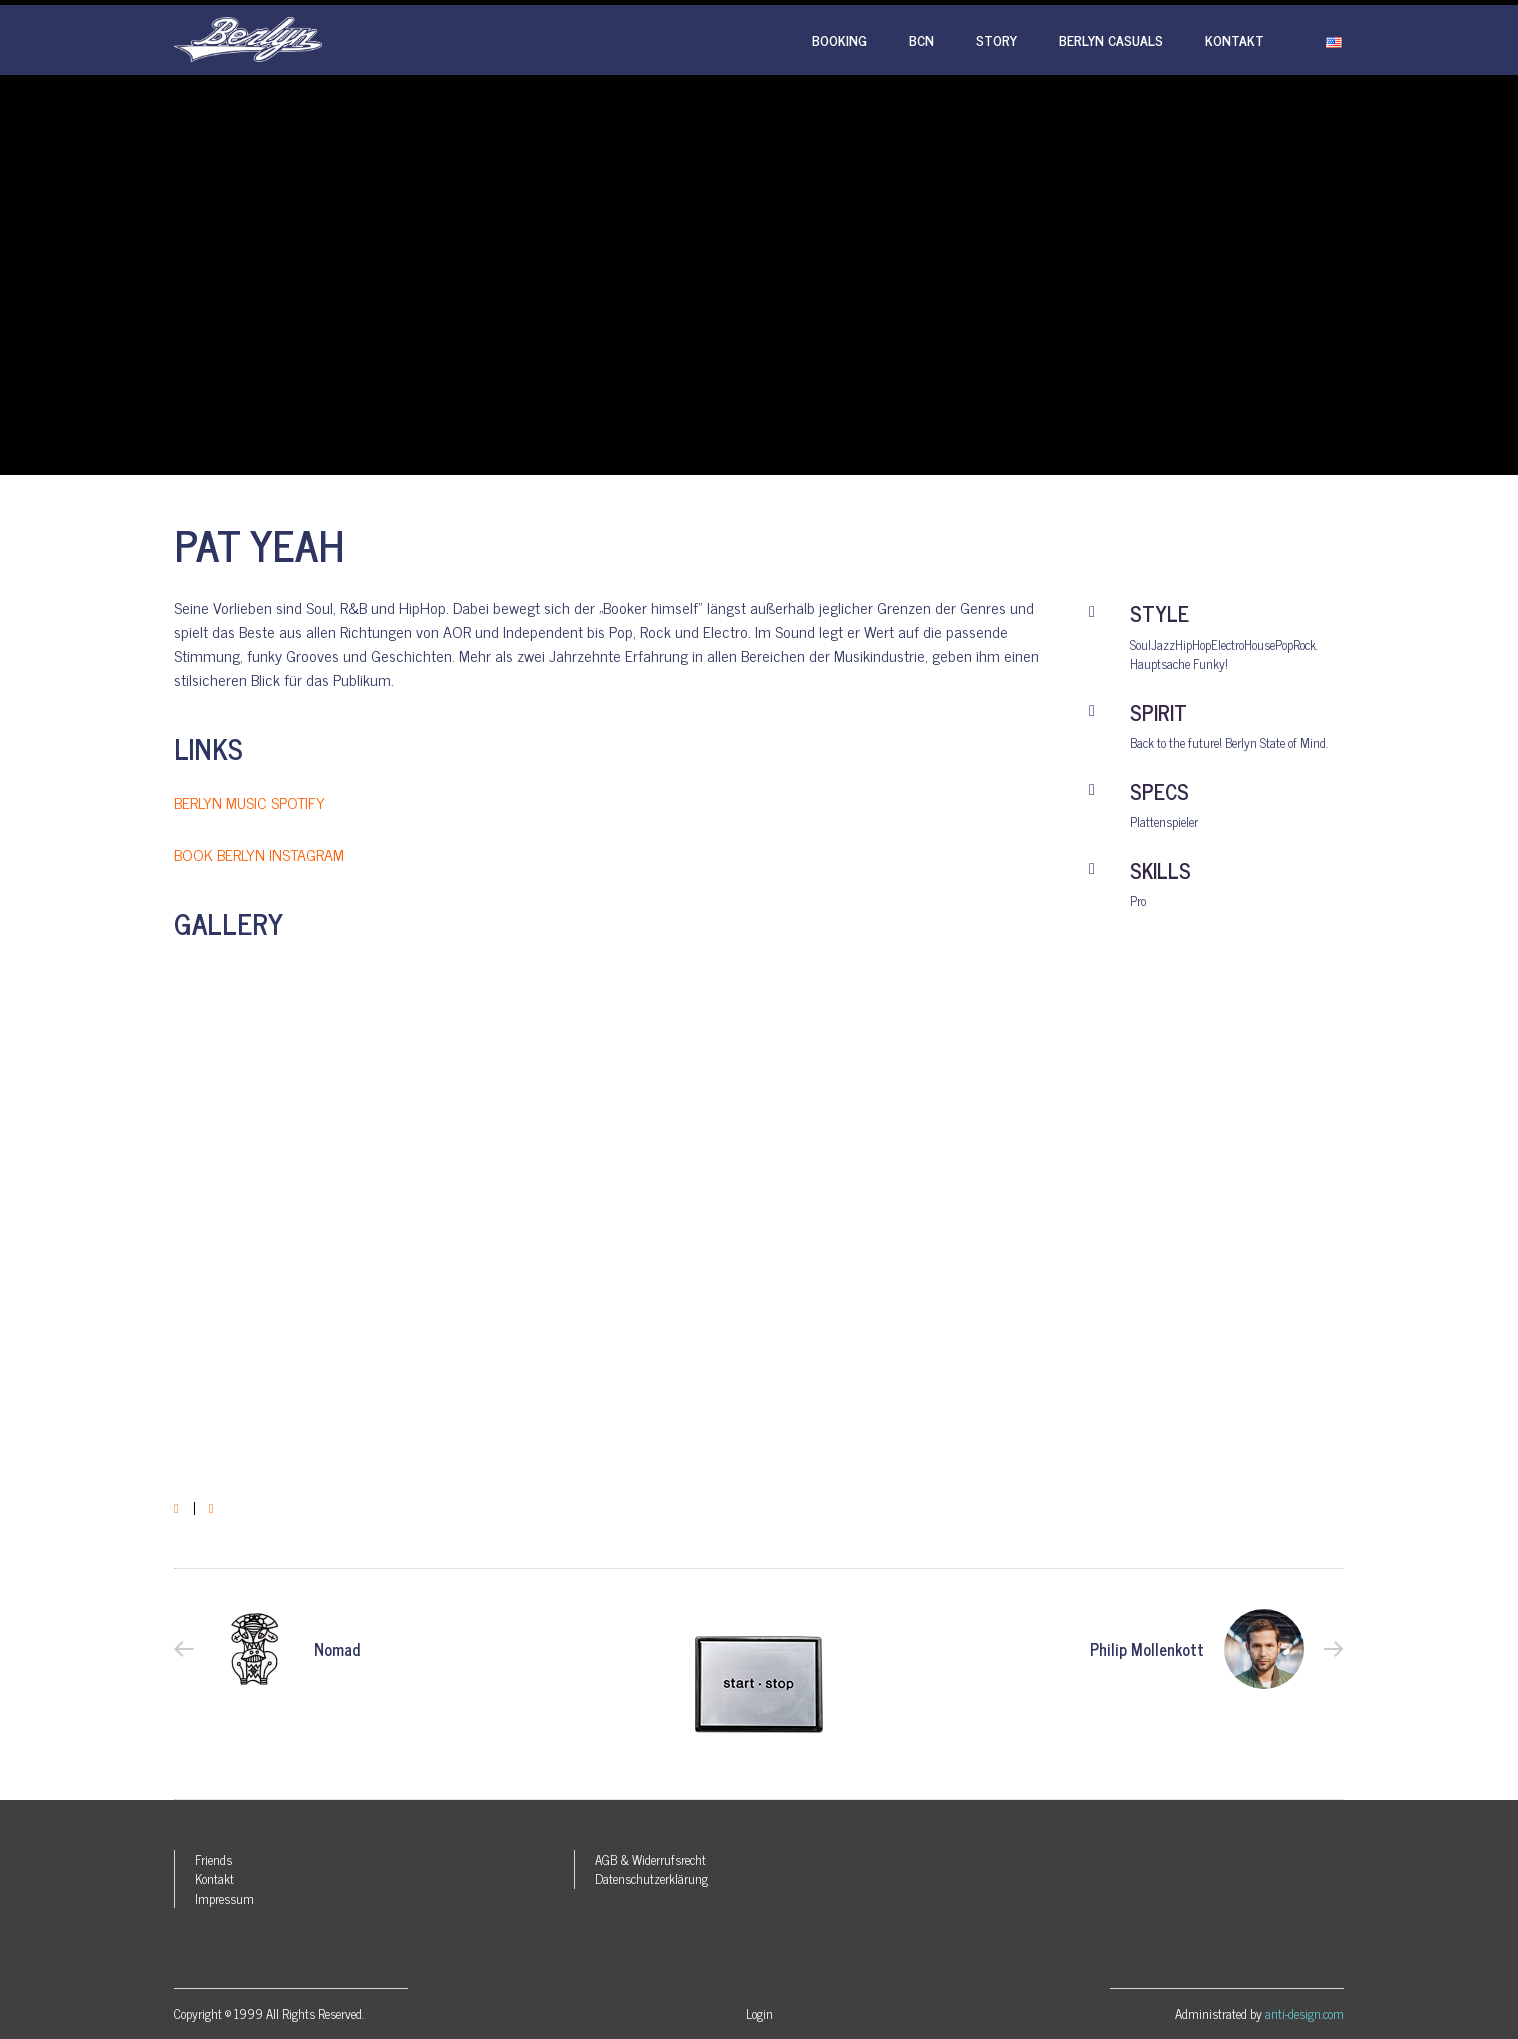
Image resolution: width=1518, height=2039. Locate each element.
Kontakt (1234, 39)
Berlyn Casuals (1111, 39)
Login (759, 2013)
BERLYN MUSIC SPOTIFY (249, 802)
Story (996, 39)
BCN (921, 39)
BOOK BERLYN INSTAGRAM (259, 854)
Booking (839, 39)
